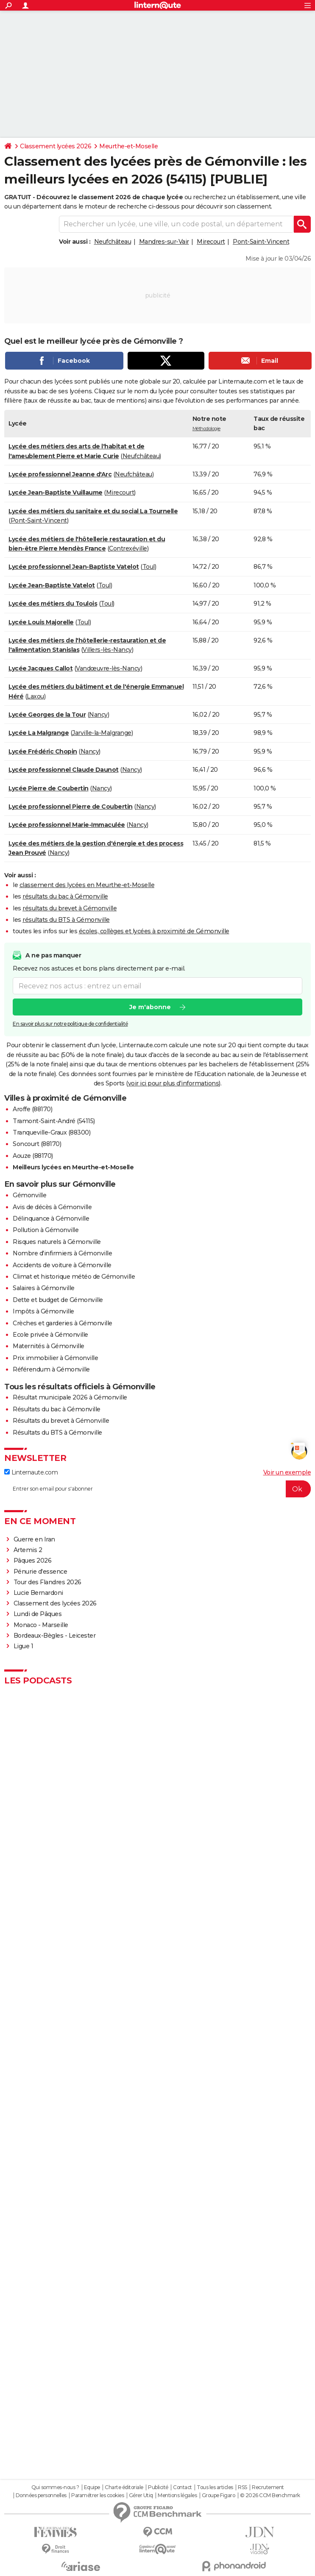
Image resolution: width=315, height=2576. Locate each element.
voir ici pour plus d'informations (173, 1083)
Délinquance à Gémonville (51, 1218)
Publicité (158, 2487)
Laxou (35, 696)
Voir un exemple (287, 1472)
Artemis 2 (28, 1550)
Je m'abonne (150, 1007)
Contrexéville (128, 548)
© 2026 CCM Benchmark (270, 2495)
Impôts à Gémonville (43, 1311)
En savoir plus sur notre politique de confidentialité (70, 1024)
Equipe (92, 2487)
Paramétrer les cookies (97, 2495)
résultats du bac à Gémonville (65, 896)
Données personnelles (41, 2495)
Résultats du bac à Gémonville (56, 1409)
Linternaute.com (31, 1472)
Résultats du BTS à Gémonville (57, 1432)
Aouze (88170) (33, 1156)
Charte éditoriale (124, 2487)
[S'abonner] (157, 1488)
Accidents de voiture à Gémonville (62, 1265)
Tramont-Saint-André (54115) (54, 1121)
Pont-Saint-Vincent (261, 241)
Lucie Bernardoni (38, 1593)
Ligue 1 (23, 1646)
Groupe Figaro (218, 2495)
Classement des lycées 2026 (55, 1603)
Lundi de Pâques (38, 1614)
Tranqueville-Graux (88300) (51, 1132)
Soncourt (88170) (37, 1144)
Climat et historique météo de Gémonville (74, 1276)
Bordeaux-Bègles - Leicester (55, 1635)
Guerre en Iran (34, 1539)
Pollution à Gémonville (45, 1230)
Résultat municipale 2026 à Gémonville (70, 1397)
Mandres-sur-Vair (164, 241)
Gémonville (29, 1195)
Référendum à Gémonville (51, 1369)
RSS (242, 2487)
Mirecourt (211, 241)
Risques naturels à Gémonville (57, 1242)
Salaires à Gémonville (44, 1288)
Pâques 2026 (33, 1560)
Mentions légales (177, 2495)
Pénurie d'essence (41, 1571)
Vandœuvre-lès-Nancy (108, 668)
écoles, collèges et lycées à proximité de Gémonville (154, 931)
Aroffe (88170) (32, 1109)
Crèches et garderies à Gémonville (62, 1323)
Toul (148, 566)
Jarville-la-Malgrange (101, 733)
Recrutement (268, 2487)
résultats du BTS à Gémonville (66, 920)
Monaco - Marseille (41, 1625)
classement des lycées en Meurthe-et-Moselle (87, 885)
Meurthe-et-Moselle (128, 146)
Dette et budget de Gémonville (58, 1300)
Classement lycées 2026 (55, 146)
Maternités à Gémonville (48, 1346)
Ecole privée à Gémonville (50, 1334)
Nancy (98, 714)
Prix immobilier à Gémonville (55, 1358)
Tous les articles (215, 2487)
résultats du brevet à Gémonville (69, 908)
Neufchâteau (112, 241)
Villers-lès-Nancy (107, 650)
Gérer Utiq (141, 2495)
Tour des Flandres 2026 (47, 1582)
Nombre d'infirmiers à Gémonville (62, 1253)
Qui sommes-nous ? (55, 2487)
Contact (182, 2487)
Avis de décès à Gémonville (52, 1207)
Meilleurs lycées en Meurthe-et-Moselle (73, 1167)
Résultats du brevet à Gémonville (61, 1420)
